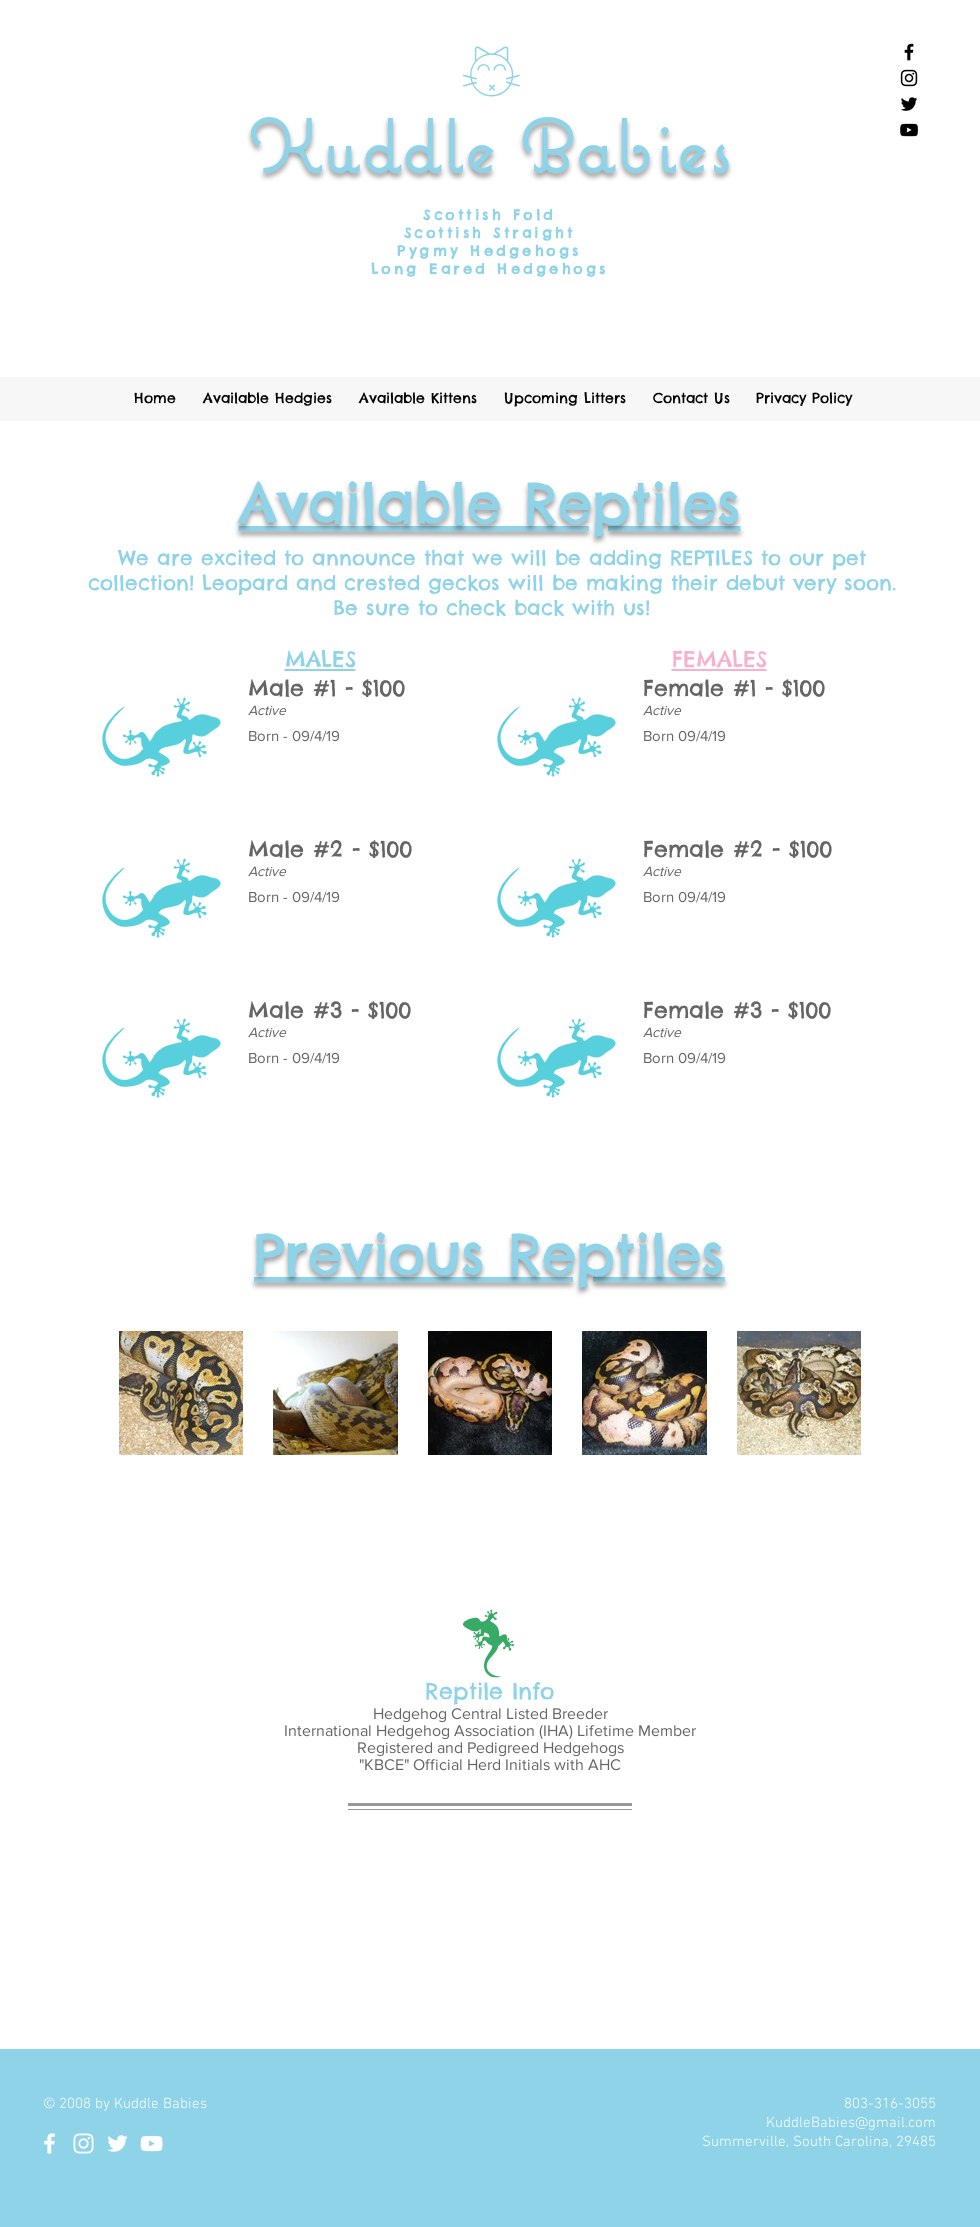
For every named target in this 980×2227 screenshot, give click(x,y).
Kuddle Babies (490, 146)
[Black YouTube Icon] (909, 130)
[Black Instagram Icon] (909, 78)
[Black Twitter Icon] (909, 104)
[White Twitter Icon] (117, 2143)
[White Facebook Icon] (49, 2143)
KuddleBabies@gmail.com (851, 2123)
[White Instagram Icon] (83, 2143)
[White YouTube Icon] (151, 2143)
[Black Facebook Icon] (909, 52)
